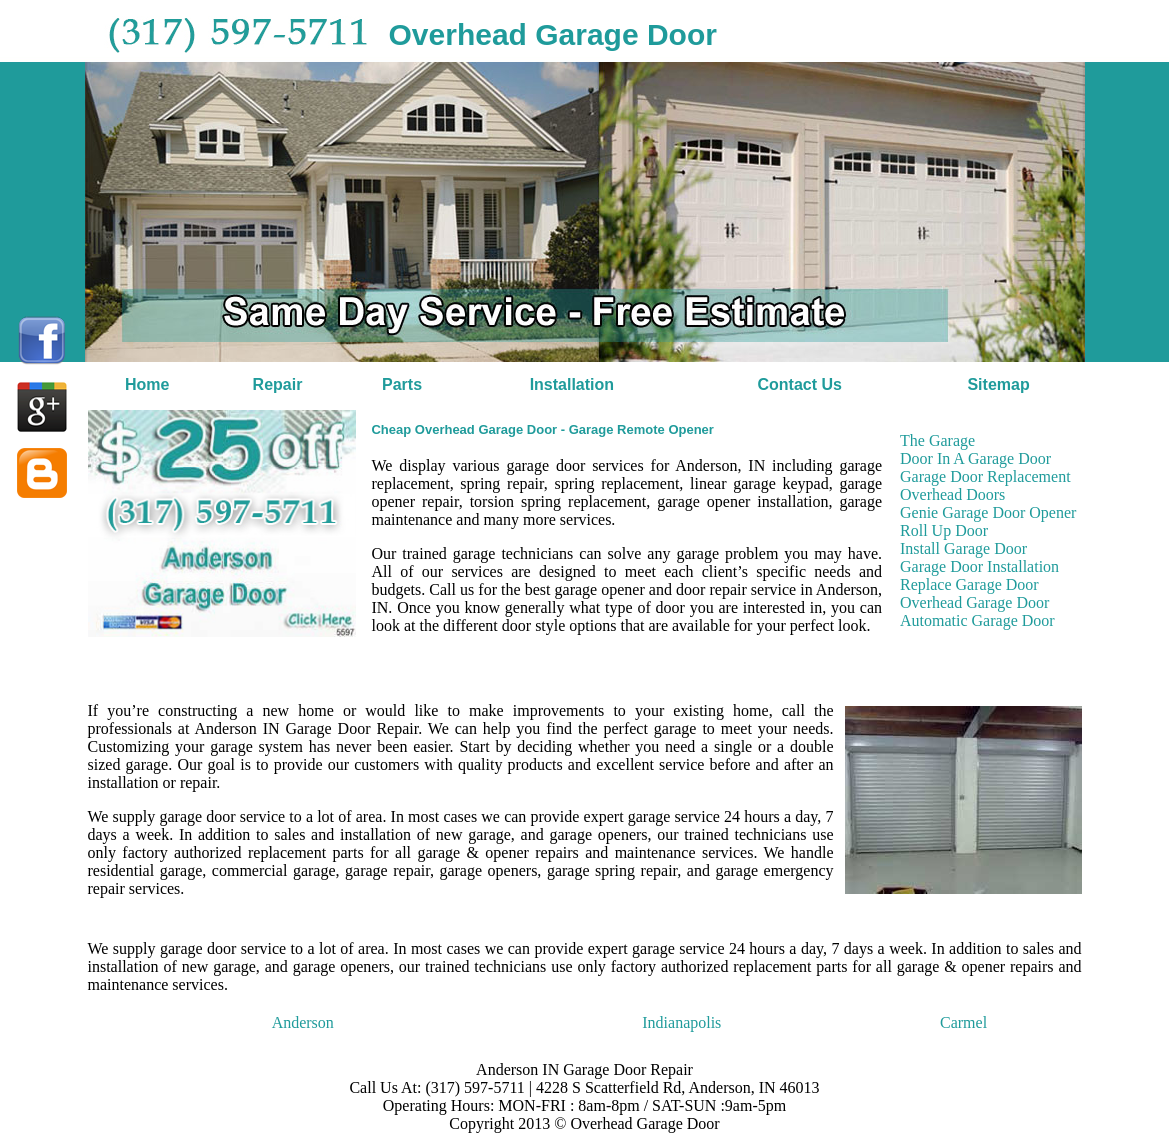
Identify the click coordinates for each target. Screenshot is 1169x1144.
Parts (402, 384)
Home (147, 384)
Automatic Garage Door (977, 620)
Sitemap (998, 384)
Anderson (303, 1022)
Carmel (963, 1022)
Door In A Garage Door (975, 458)
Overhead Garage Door (974, 602)
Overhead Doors (952, 494)
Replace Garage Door (969, 584)
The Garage (937, 440)
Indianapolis (681, 1022)
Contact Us (799, 384)
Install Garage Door (963, 548)
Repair (278, 384)
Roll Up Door (944, 530)
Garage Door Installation (979, 566)
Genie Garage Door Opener (988, 512)
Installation (572, 384)
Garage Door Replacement (985, 476)
